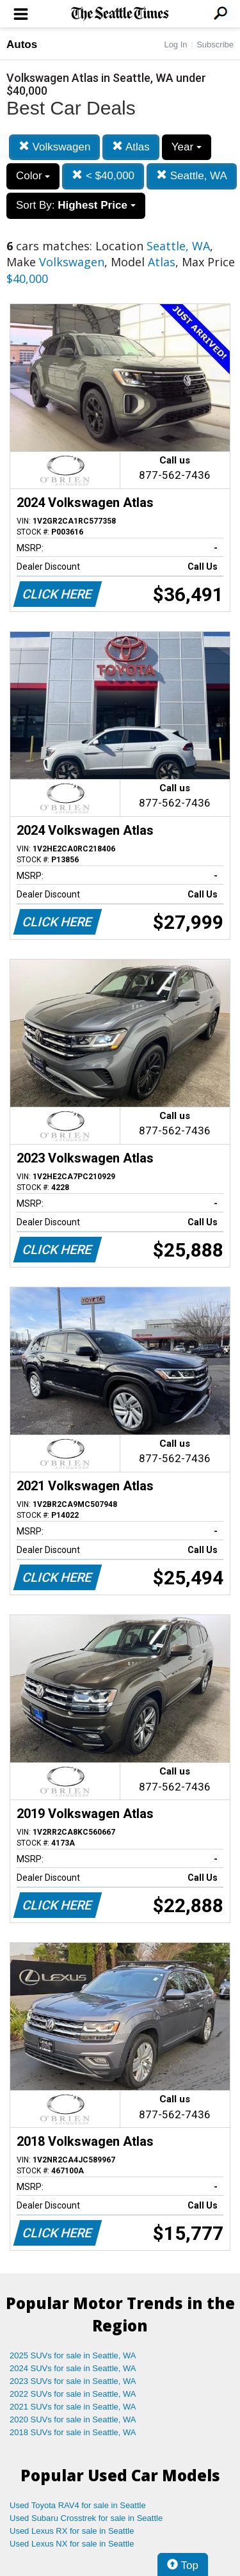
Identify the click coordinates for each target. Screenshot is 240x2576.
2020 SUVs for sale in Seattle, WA (73, 2419)
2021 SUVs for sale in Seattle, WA (73, 2406)
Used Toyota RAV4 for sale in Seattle (78, 2505)
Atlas (131, 147)
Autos (21, 44)
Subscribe (215, 44)
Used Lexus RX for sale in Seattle (72, 2531)
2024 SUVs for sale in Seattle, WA (73, 2368)
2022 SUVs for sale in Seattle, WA (73, 2394)
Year (187, 147)
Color (33, 176)
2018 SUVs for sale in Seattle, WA (73, 2432)
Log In (175, 44)
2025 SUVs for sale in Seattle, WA (73, 2355)
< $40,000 (103, 176)
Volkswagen (54, 147)
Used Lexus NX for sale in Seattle (72, 2543)
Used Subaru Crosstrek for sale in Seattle (86, 2518)
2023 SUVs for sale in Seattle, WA (73, 2381)
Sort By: (76, 205)
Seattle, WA (191, 176)
